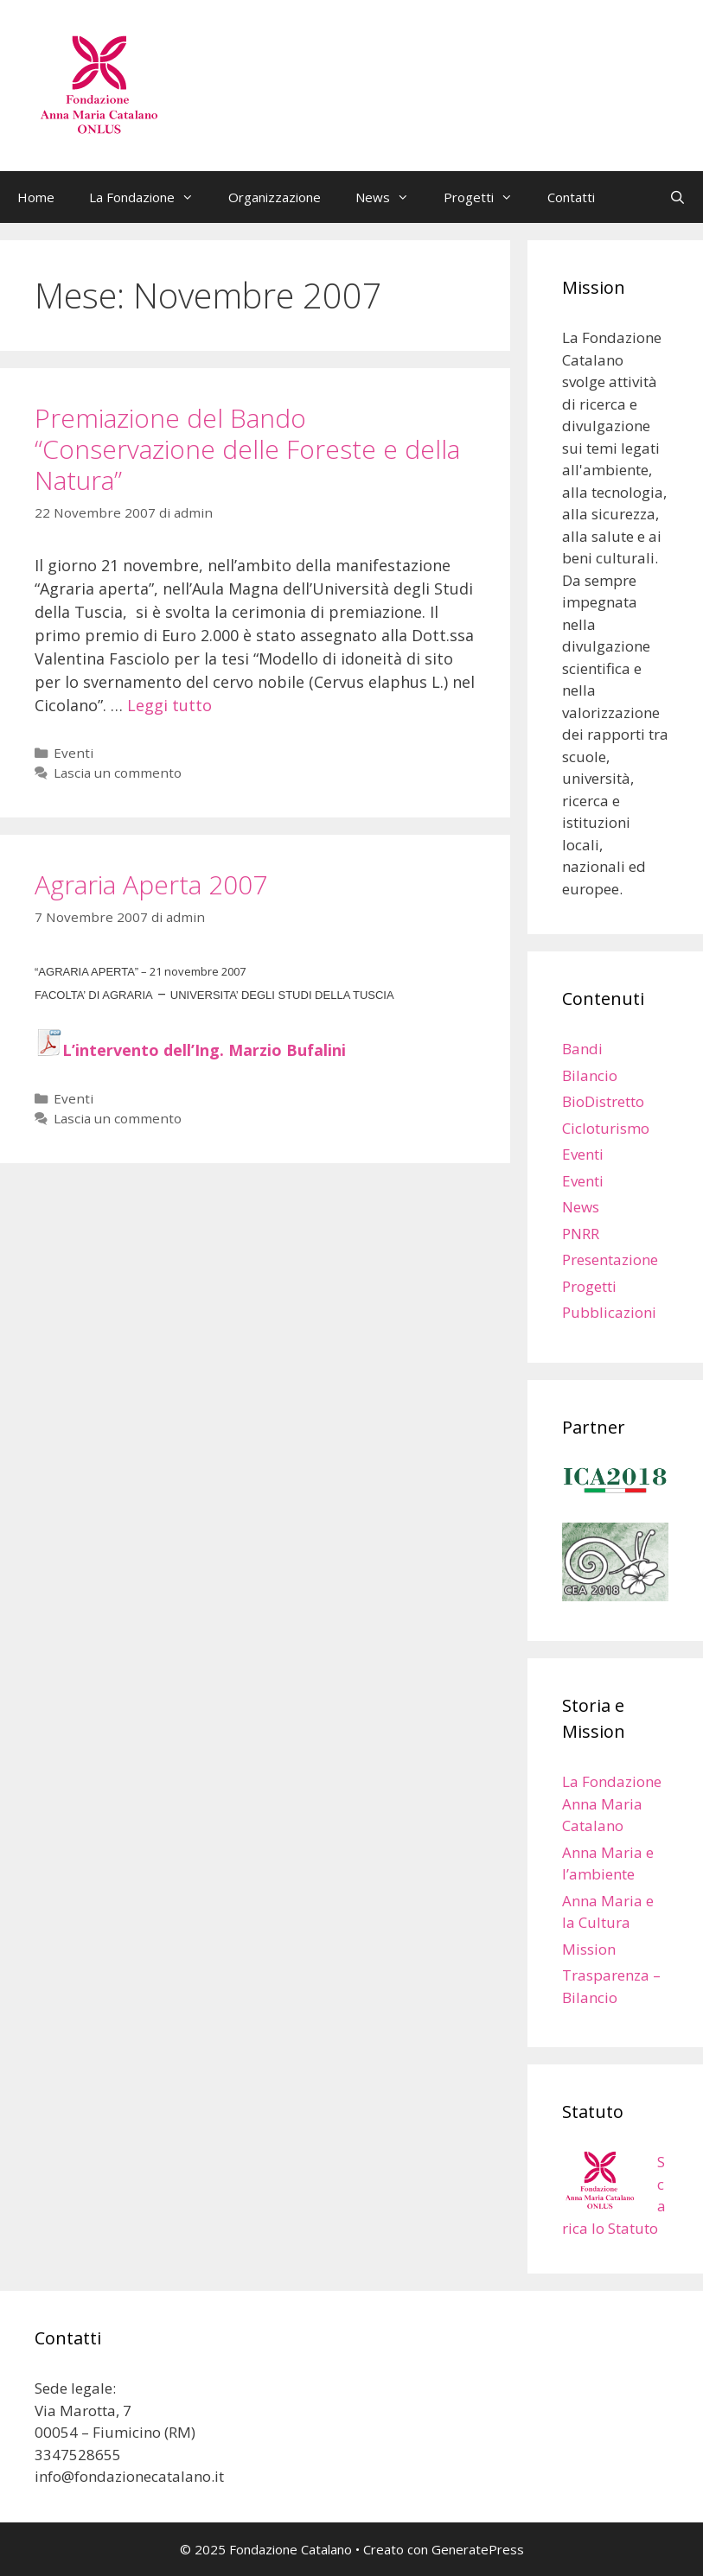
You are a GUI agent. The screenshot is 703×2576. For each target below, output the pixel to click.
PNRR (580, 1233)
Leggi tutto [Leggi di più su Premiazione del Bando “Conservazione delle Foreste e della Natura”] (169, 705)
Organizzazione (274, 197)
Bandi (582, 1049)
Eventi (73, 752)
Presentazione (610, 1259)
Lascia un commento (118, 772)
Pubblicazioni (609, 1312)
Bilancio (589, 1075)
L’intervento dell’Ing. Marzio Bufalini (204, 1050)
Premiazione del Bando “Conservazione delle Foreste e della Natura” (247, 449)
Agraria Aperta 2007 (151, 884)
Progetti (487, 197)
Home (35, 197)
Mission (589, 1949)
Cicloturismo (605, 1128)
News (390, 197)
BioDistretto (603, 1101)
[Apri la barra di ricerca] (677, 197)
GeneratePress (477, 2549)
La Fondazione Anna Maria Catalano (611, 1803)
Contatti (571, 197)
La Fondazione (150, 197)
